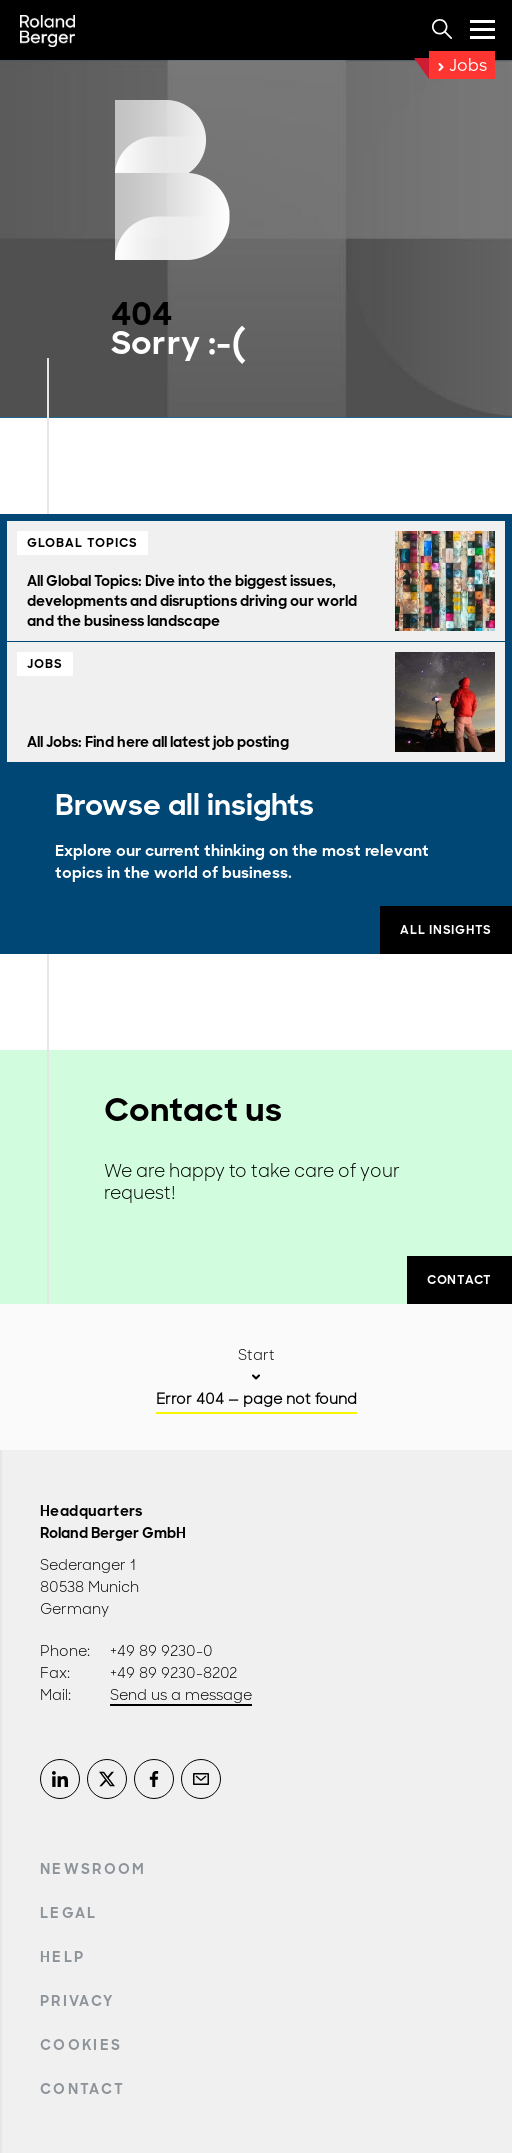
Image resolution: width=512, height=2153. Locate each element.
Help (62, 1957)
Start (256, 1355)
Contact (82, 2089)
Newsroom (93, 1869)
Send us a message (181, 1695)
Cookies (81, 2045)
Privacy (77, 2001)
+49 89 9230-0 (161, 1651)
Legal (69, 1913)
